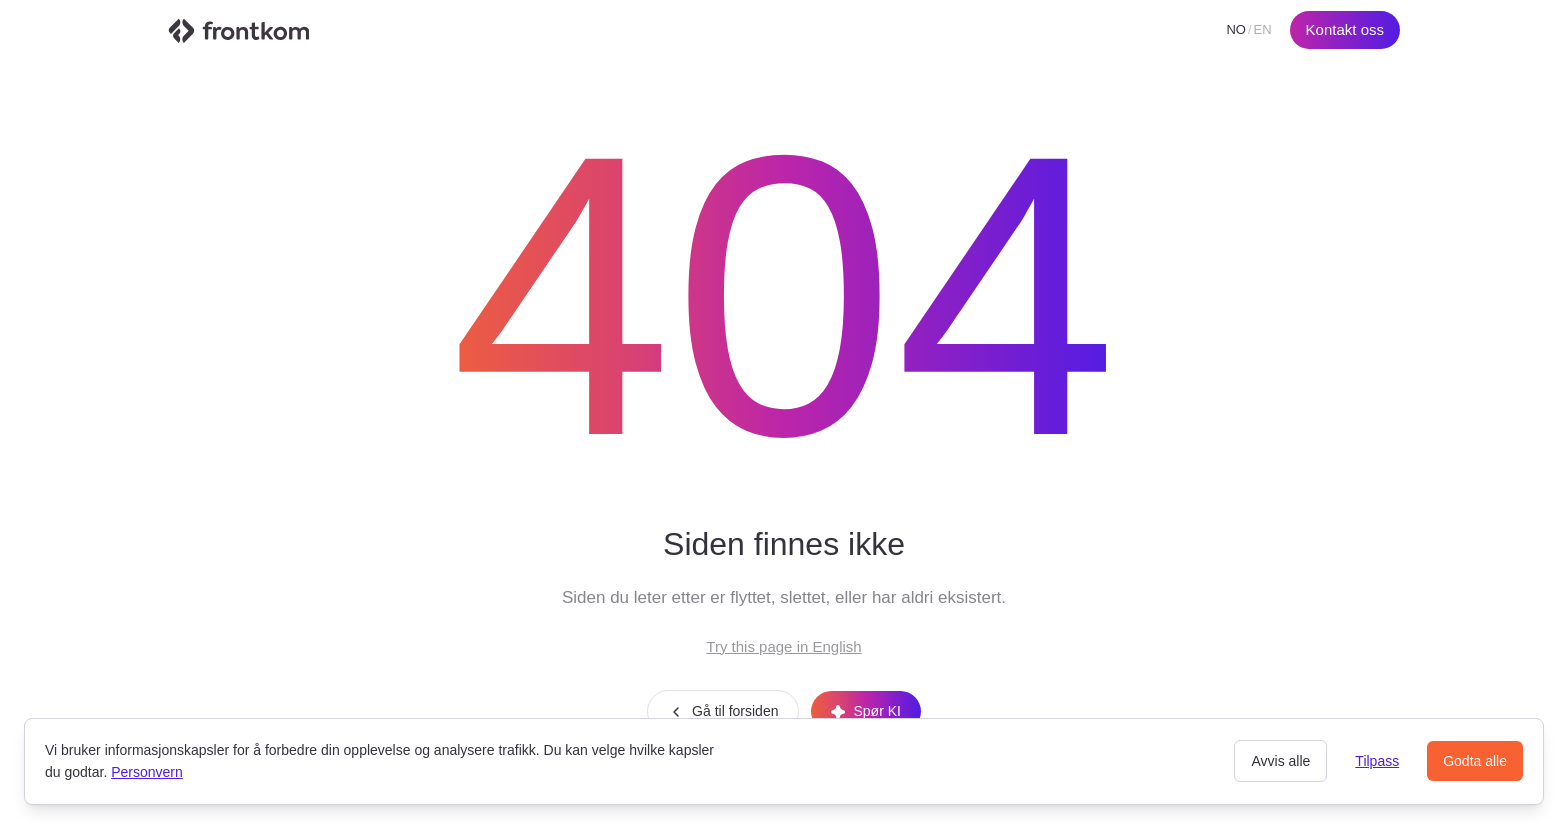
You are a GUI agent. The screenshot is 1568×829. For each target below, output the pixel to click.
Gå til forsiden (723, 711)
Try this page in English (783, 646)
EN (1263, 29)
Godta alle (1475, 761)
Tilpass (1377, 761)
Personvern (147, 772)
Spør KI (865, 711)
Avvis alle (1280, 761)
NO (1236, 29)
